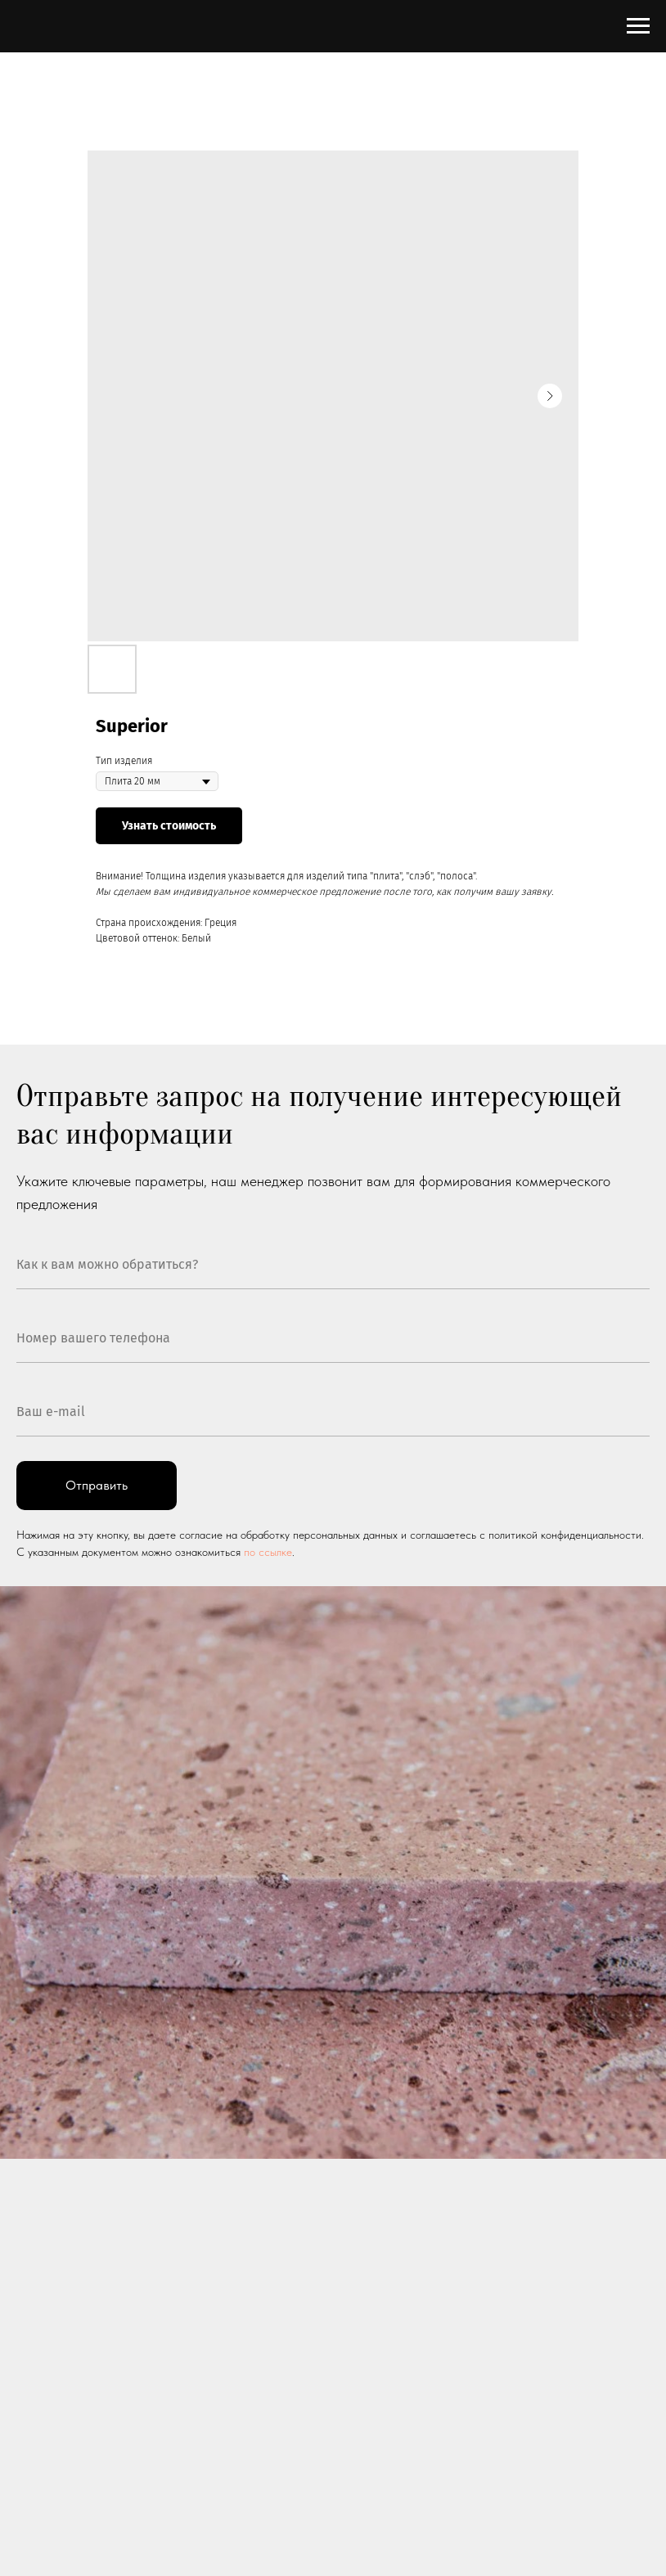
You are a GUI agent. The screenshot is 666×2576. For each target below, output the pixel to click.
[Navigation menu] (638, 26)
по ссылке (268, 1551)
